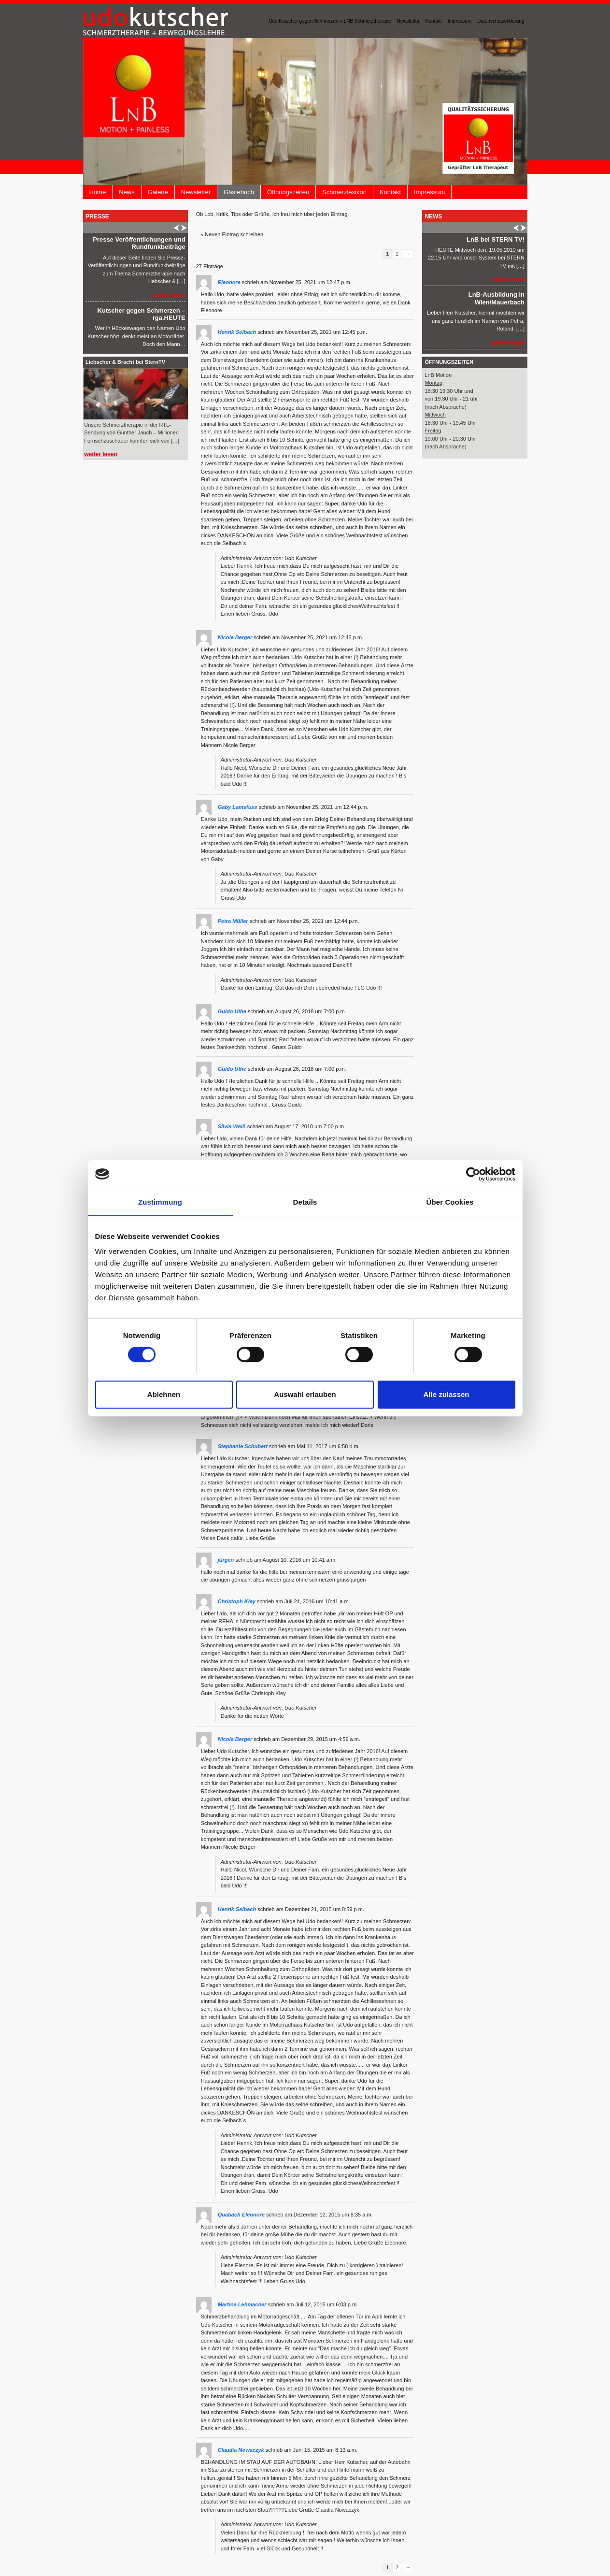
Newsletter (408, 21)
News (127, 192)
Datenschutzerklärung (500, 21)
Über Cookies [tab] (450, 1202)
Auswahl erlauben (305, 1394)
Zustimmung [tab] (160, 1202)
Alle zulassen (446, 1394)
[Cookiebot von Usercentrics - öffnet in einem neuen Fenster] (473, 1174)
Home (97, 192)
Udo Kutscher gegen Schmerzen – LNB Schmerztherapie (330, 21)
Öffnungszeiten (288, 192)
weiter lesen (168, 295)
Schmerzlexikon (344, 192)
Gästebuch (239, 192)
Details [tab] (305, 1202)
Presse (97, 216)
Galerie (158, 192)
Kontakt (434, 21)
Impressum (459, 21)
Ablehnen (163, 1394)
